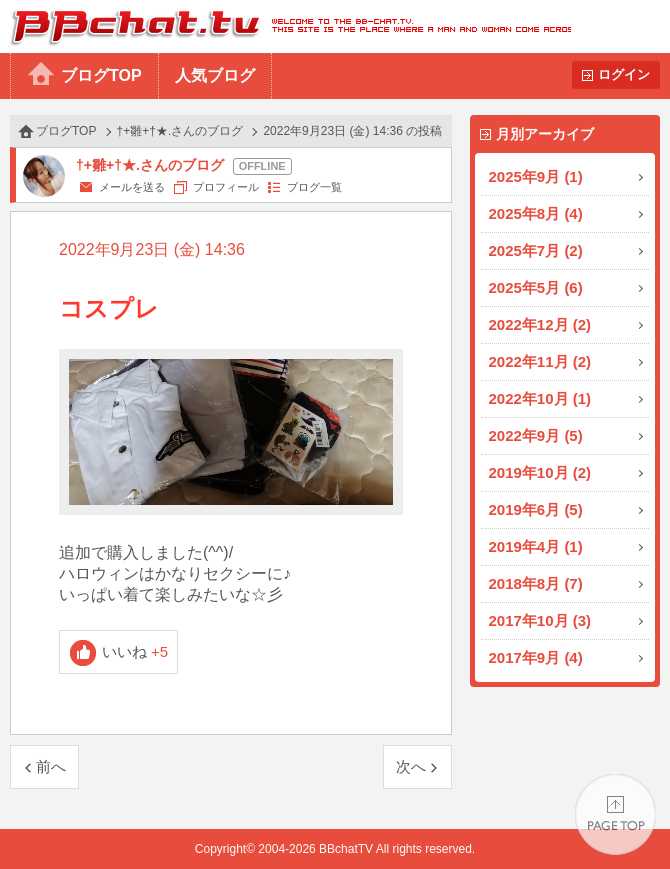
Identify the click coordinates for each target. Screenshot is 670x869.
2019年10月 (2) (540, 472)
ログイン (624, 74)
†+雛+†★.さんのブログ (180, 131)
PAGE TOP (615, 814)
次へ (411, 766)
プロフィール (226, 187)
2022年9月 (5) (536, 435)
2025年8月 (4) (536, 213)
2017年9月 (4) (536, 657)
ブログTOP (101, 75)
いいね (135, 651)
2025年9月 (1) (536, 176)
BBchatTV (285, 26)
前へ (51, 766)
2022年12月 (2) (540, 324)
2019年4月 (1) (536, 546)
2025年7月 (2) (536, 250)
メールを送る (132, 187)
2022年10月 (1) (540, 398)
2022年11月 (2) (540, 361)
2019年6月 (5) (536, 509)
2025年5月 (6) (536, 287)
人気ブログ (215, 75)
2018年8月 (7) (536, 583)
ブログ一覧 (314, 187)
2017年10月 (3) (540, 620)
